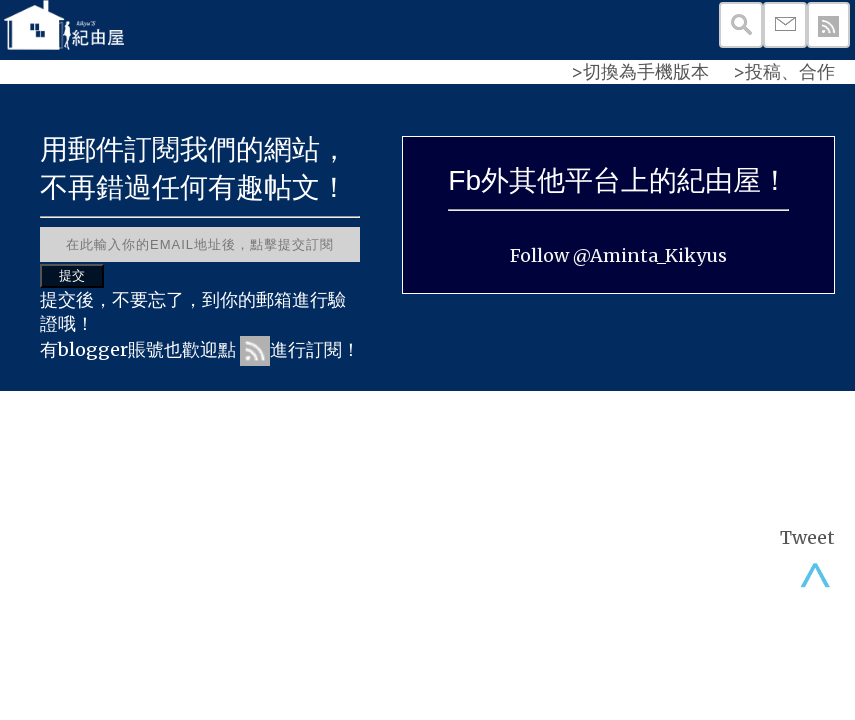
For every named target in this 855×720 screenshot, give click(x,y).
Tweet (807, 537)
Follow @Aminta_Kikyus (618, 255)
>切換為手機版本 (640, 71)
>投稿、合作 (784, 71)
